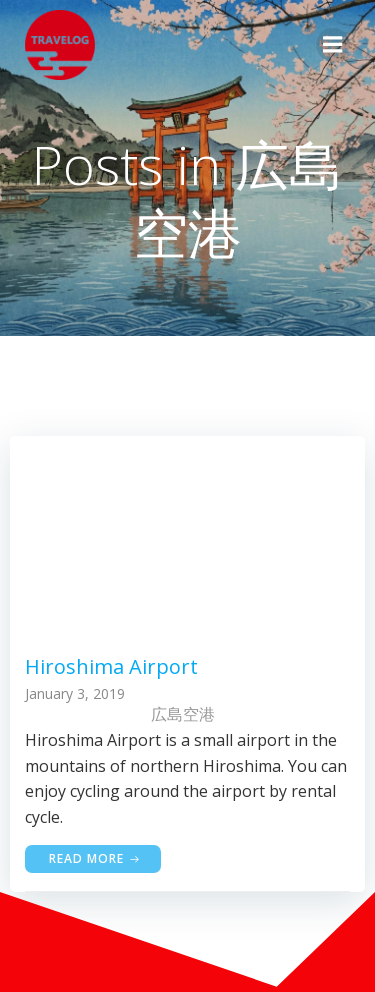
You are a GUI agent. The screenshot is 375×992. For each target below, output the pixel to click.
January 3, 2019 (75, 693)
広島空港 (183, 714)
